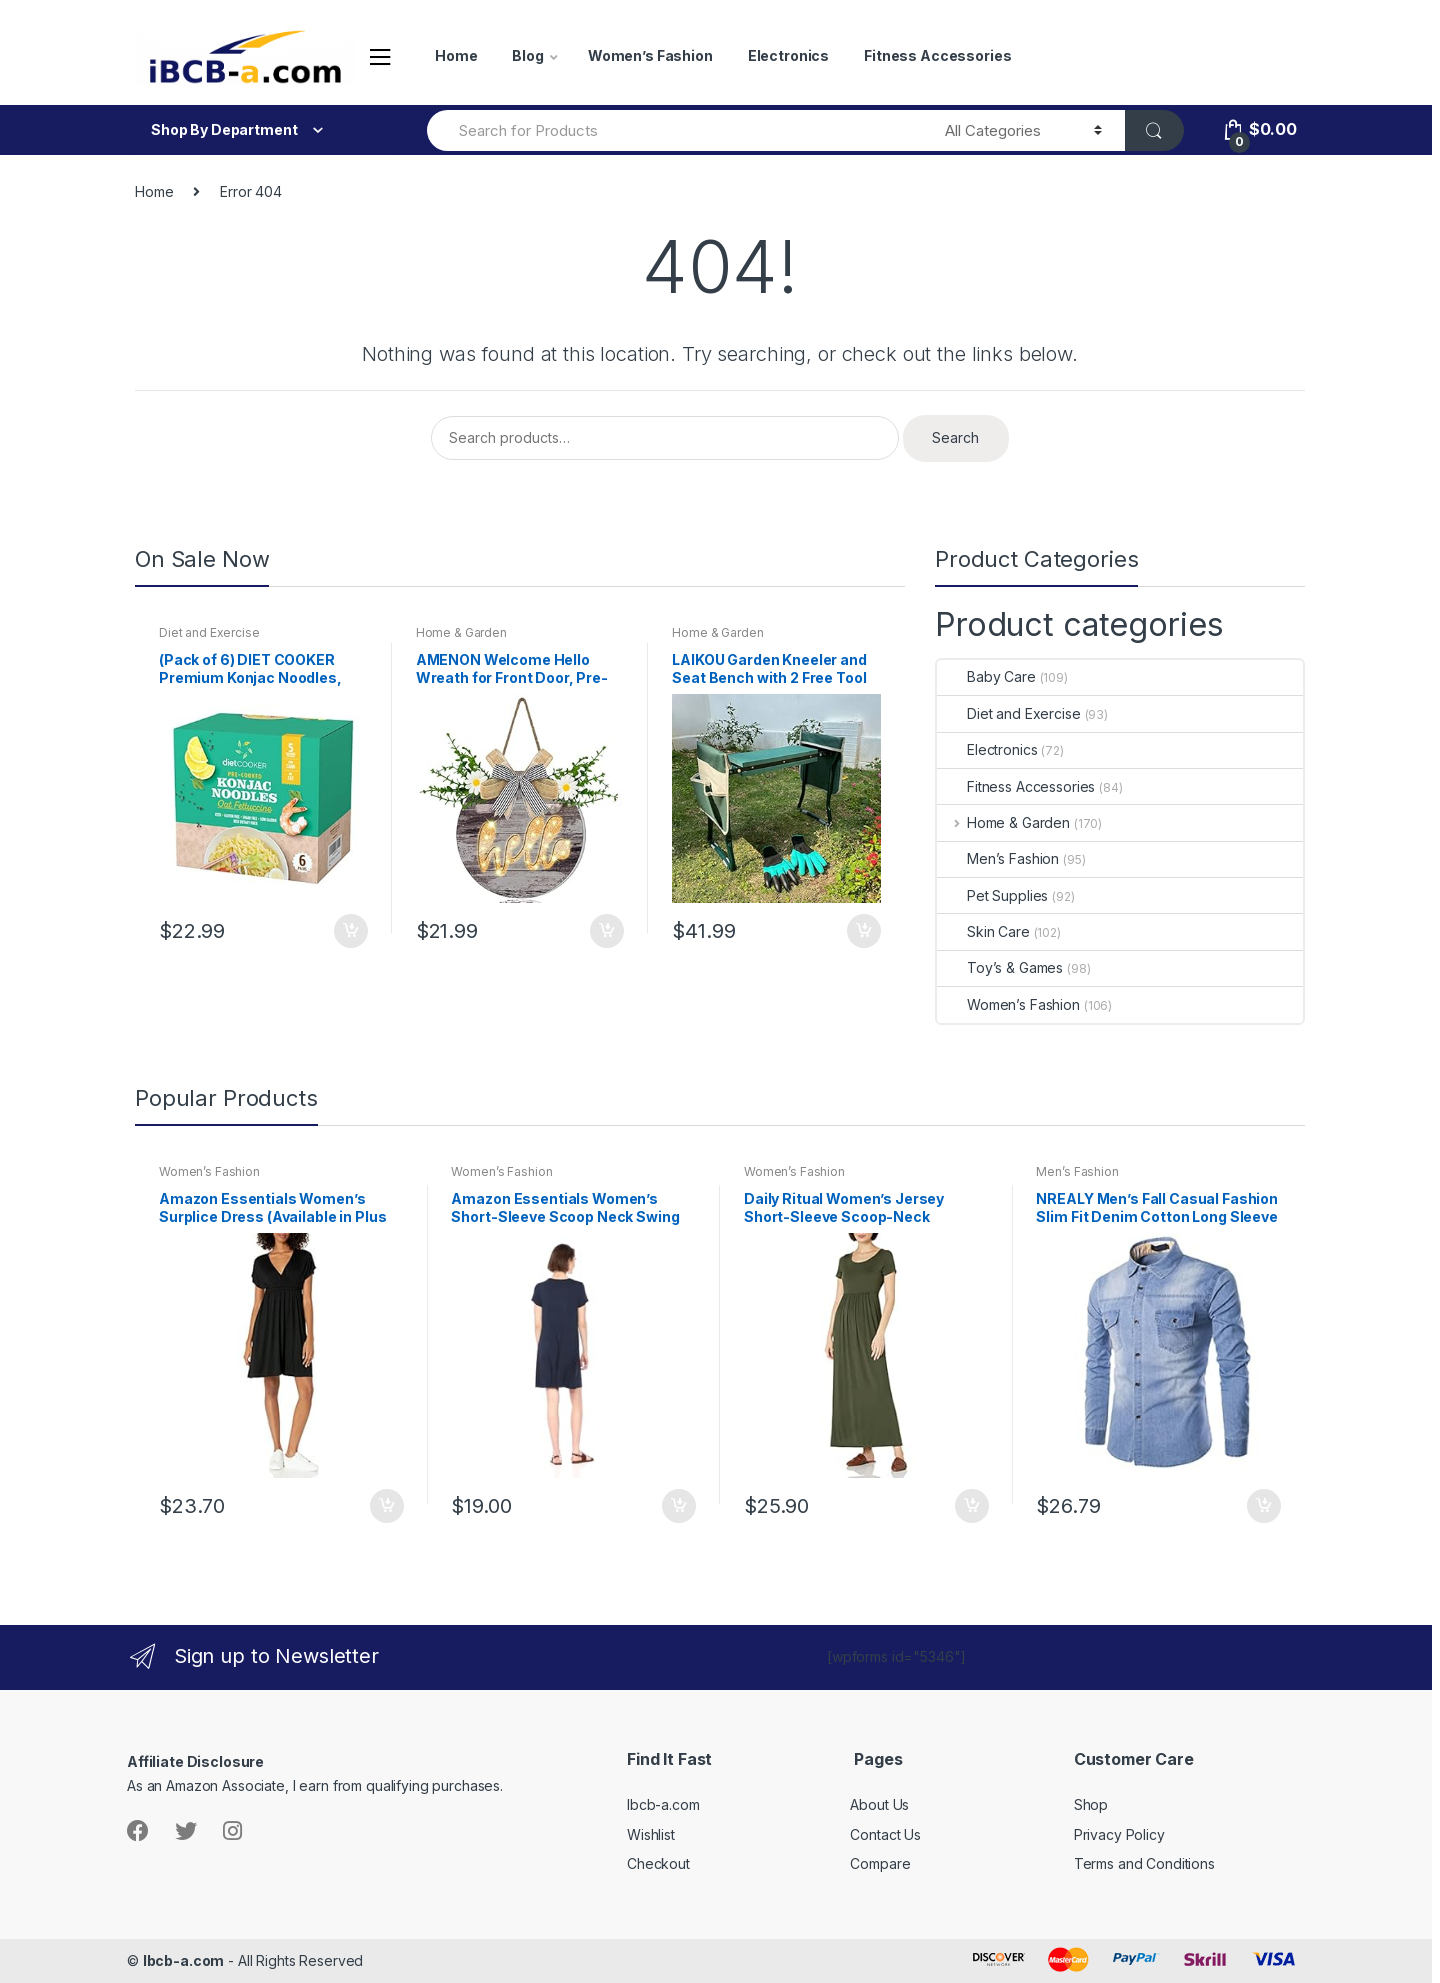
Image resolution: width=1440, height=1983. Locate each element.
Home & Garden (461, 632)
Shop (1091, 1804)
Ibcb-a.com (663, 1804)
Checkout (658, 1863)
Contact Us (885, 1834)
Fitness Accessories (937, 55)
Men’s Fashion (998, 858)
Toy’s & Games (1000, 967)
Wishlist (651, 1834)
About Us (879, 1804)
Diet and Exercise (209, 632)
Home (456, 55)
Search (955, 437)
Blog (527, 55)
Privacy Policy (1119, 1834)
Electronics (788, 55)
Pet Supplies (992, 895)
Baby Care (986, 676)
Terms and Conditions (1144, 1863)
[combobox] (674, 130)
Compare (880, 1863)
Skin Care (983, 931)
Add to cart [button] (350, 931)
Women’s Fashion (650, 55)
